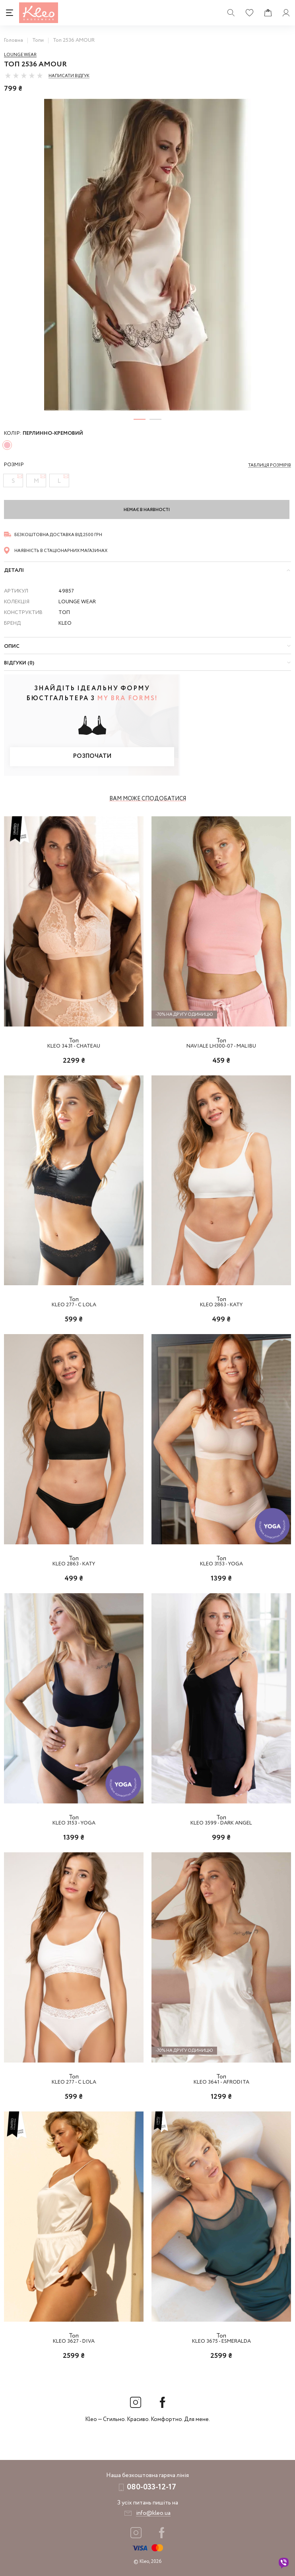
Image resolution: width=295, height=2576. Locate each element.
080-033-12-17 (151, 2487)
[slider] (24, 75)
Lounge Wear (20, 55)
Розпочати (92, 756)
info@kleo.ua (153, 2513)
